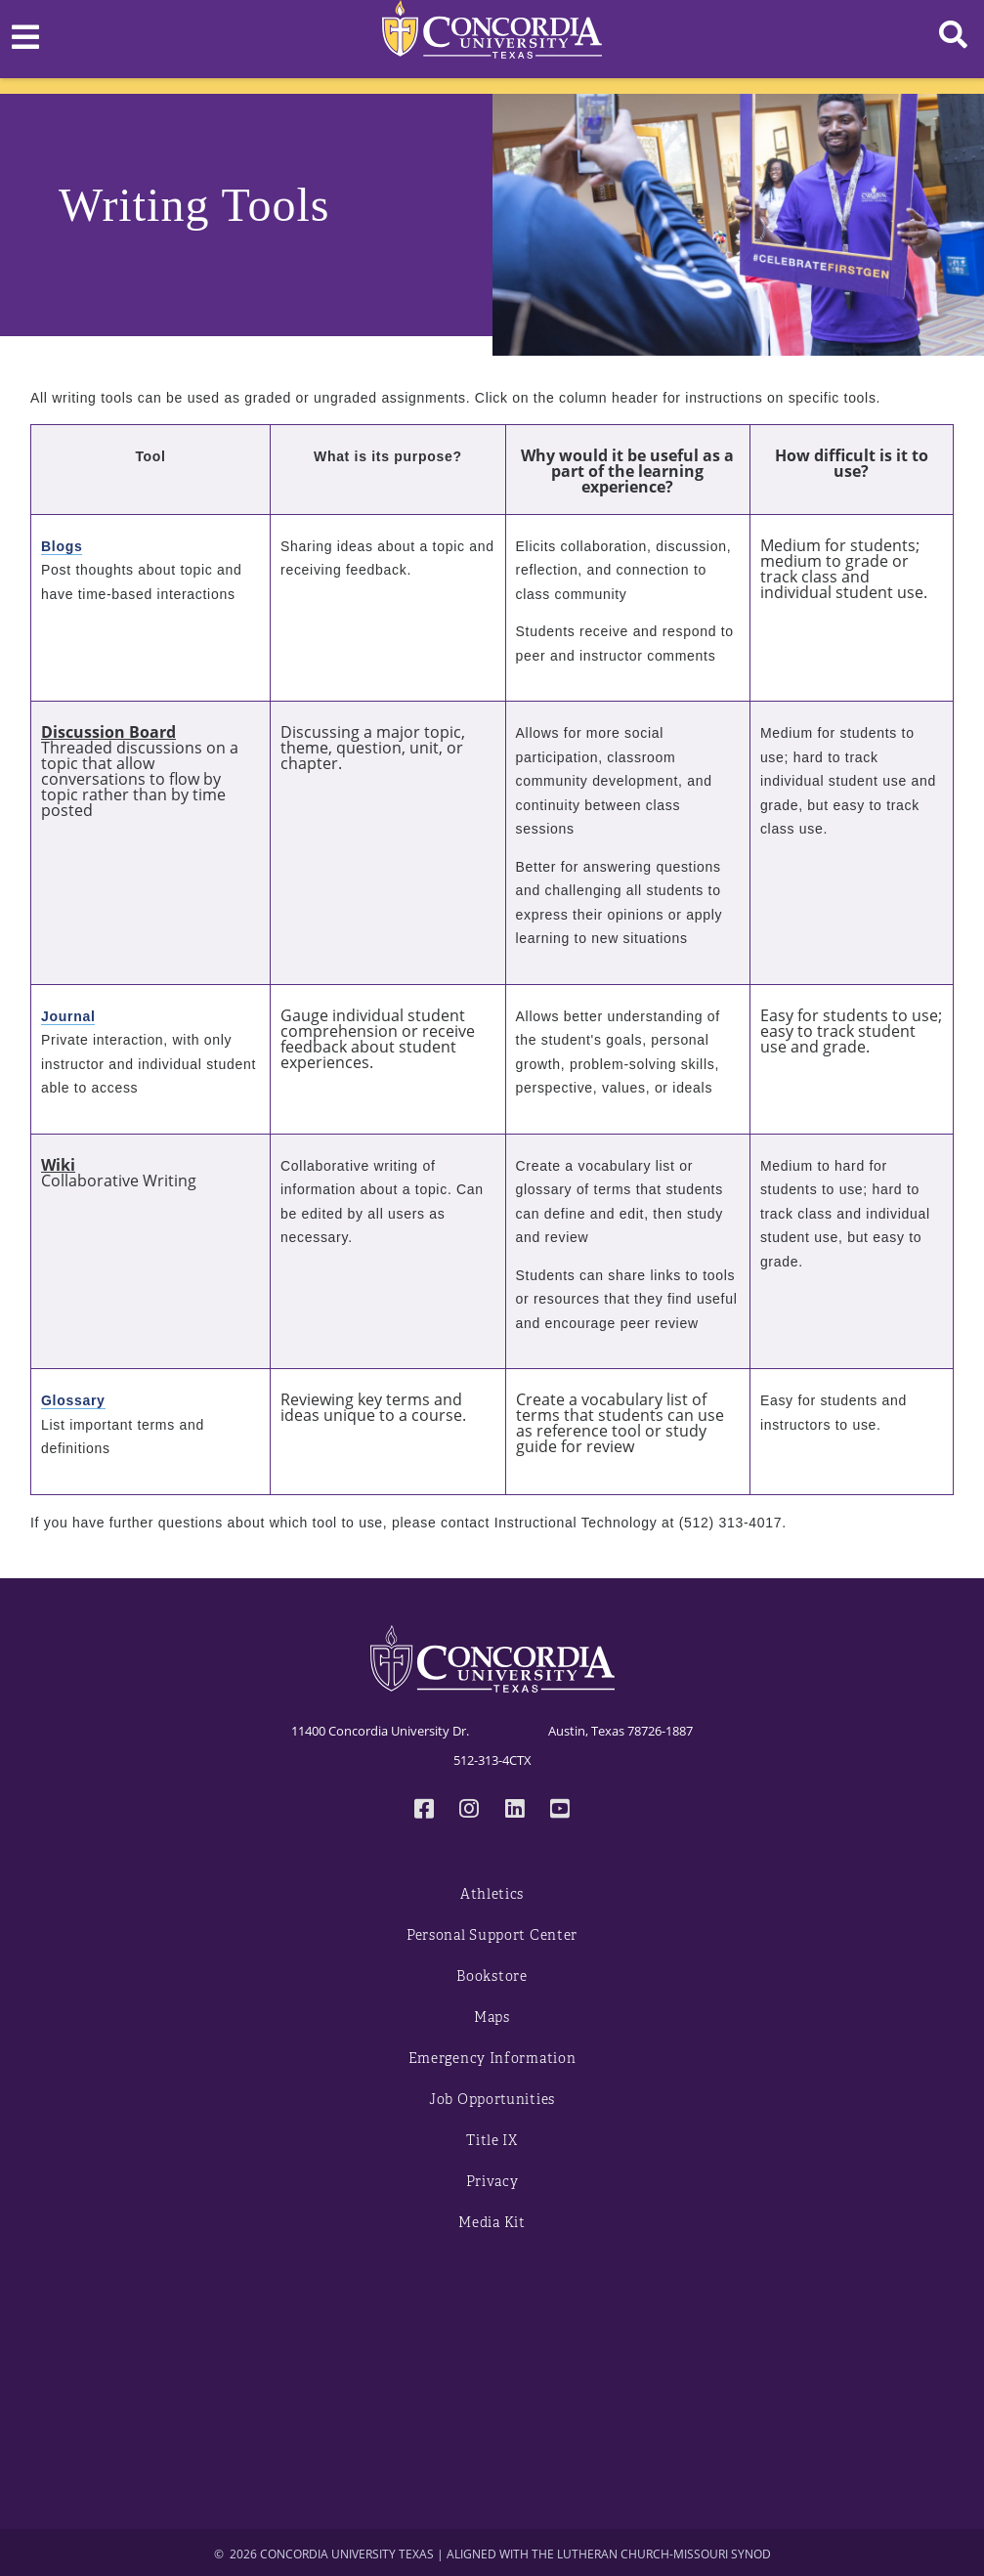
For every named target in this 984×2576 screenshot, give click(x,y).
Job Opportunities (492, 2099)
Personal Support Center (492, 1935)
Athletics (492, 1894)
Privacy (492, 2181)
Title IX (492, 2140)
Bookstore (491, 1976)
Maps (492, 2017)
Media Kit (491, 2222)
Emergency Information (492, 2058)
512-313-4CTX (492, 1760)
